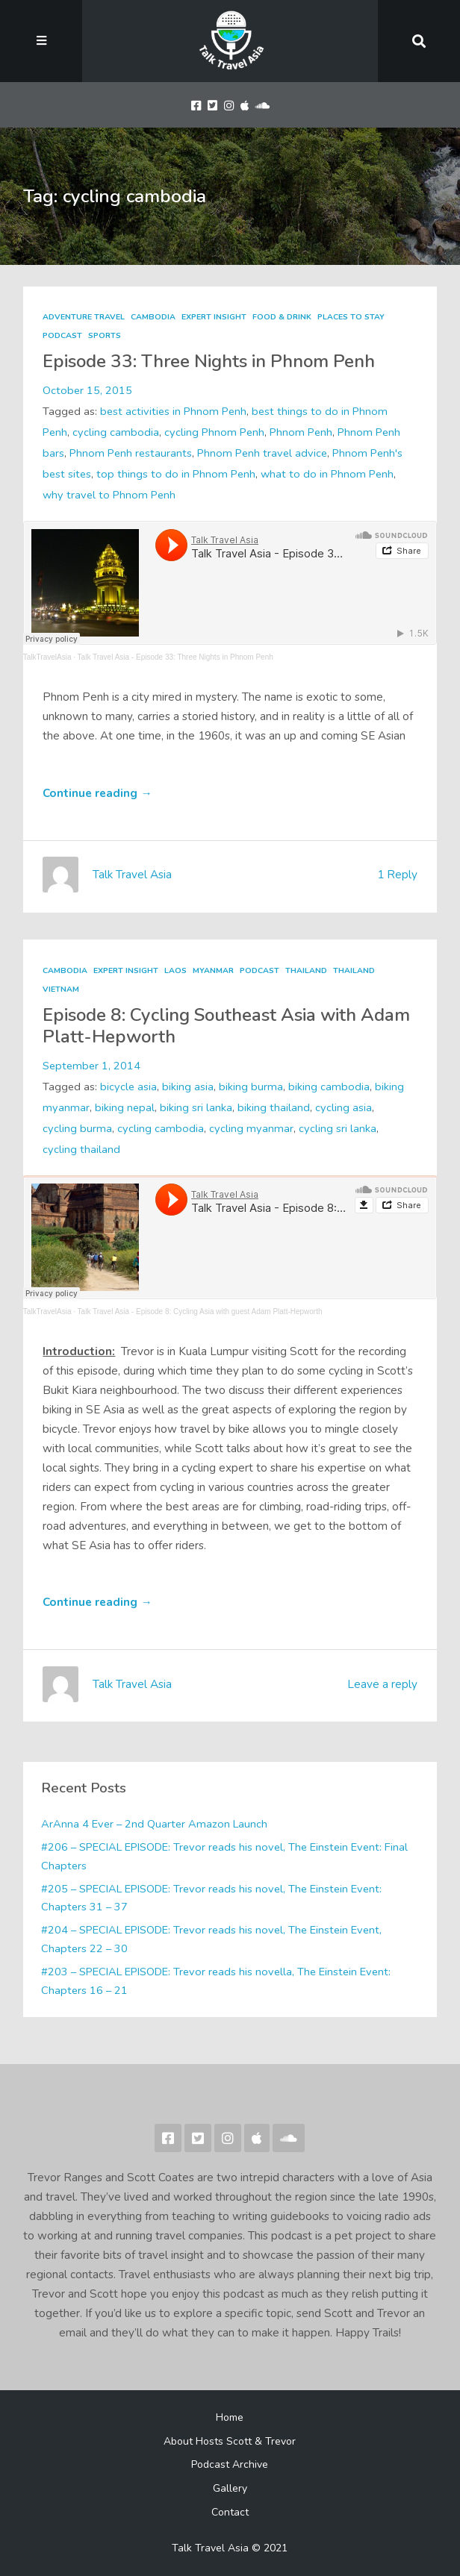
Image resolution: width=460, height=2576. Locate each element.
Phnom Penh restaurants (130, 453)
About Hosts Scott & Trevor (230, 2441)
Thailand (306, 970)
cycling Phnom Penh (214, 432)
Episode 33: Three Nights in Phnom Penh (209, 361)
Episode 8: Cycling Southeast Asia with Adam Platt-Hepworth (226, 1026)
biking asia (188, 1086)
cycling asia (343, 1107)
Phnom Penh (301, 432)
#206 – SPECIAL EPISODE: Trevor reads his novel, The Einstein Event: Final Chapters (224, 1856)
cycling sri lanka (337, 1128)
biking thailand (273, 1107)
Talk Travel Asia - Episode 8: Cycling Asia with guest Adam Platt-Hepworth (200, 1311)
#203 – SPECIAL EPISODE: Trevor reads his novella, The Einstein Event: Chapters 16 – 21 (216, 1981)
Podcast (62, 335)
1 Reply (397, 874)
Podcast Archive (229, 2464)
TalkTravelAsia (47, 657)
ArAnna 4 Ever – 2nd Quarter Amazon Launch (154, 1823)
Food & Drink (281, 316)
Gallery (230, 2488)
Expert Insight (213, 316)
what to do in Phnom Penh (327, 473)
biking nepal (125, 1107)
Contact (230, 2512)
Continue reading (97, 793)
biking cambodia (329, 1086)
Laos (175, 970)
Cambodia (153, 316)
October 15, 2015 (87, 390)
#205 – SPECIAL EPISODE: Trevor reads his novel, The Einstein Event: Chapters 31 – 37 (211, 1898)
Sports (104, 335)
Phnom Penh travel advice (262, 453)
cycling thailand (81, 1149)
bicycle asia (128, 1086)
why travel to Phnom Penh (109, 494)
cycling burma (77, 1128)
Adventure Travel (84, 316)
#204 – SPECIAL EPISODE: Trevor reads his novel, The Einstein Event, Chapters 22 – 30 (211, 1939)
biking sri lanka (196, 1107)
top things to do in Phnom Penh (175, 473)
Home (229, 2417)
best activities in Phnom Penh (173, 411)
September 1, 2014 (91, 1065)
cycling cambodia (115, 432)
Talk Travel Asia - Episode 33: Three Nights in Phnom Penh (175, 657)
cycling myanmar (251, 1128)
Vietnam (61, 989)
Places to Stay (351, 316)
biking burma (251, 1086)
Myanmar (213, 970)
